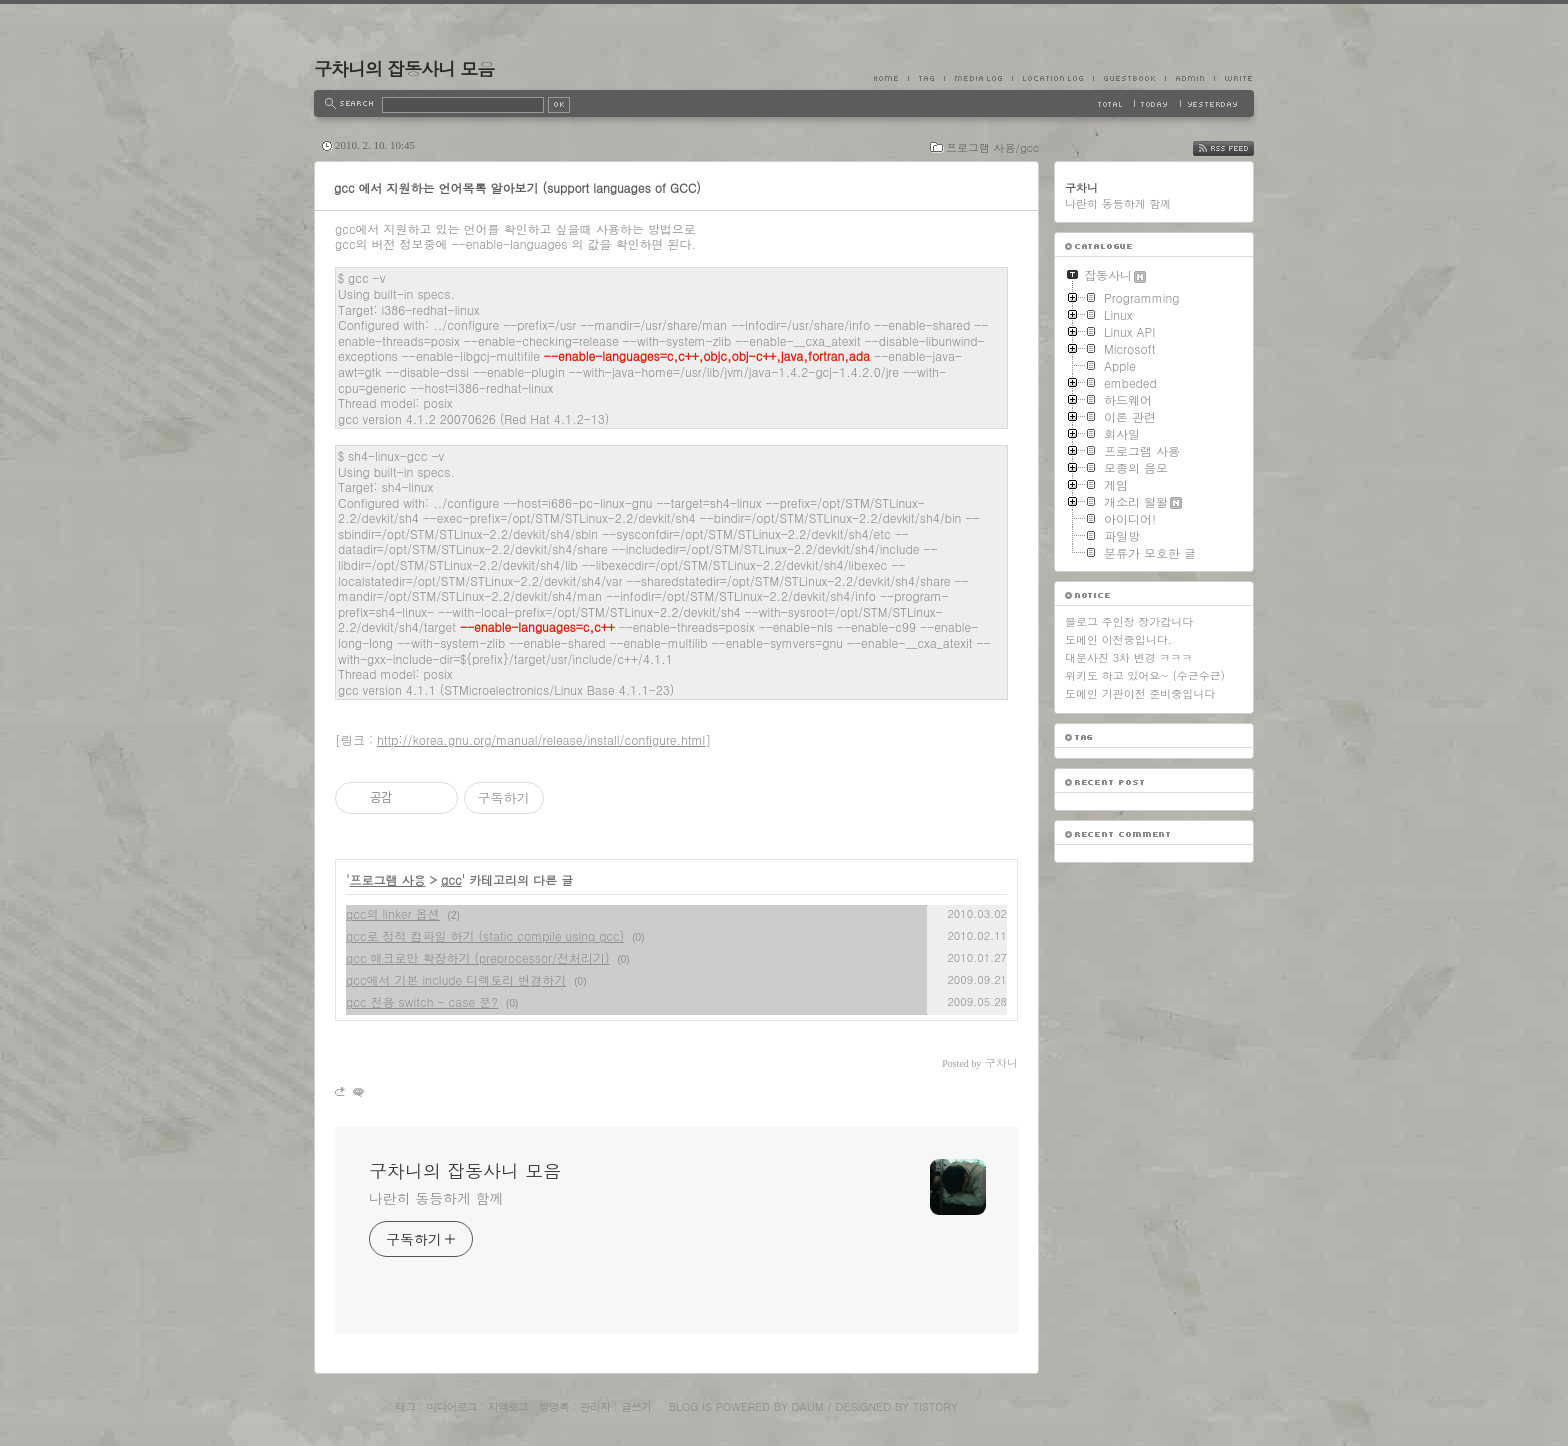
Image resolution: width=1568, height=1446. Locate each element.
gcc (451, 879)
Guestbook (1129, 78)
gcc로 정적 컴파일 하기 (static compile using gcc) (485, 935)
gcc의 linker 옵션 (393, 913)
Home (891, 78)
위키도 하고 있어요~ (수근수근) (1145, 675)
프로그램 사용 (388, 879)
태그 (405, 1406)
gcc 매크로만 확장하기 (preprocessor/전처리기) (477, 957)
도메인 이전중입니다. (1118, 639)
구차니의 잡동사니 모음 (404, 68)
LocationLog (1052, 78)
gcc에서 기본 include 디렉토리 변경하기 (456, 979)
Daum (808, 1406)
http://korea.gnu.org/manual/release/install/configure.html (541, 739)
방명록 (554, 1406)
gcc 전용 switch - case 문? (422, 1001)
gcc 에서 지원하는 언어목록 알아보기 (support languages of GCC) (517, 187)
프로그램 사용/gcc (992, 147)
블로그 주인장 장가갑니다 (1129, 621)
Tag (926, 78)
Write (1234, 78)
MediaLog (978, 78)
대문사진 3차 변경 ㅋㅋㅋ (1128, 657)
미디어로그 (452, 1406)
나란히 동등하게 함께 (436, 1198)
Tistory (935, 1406)
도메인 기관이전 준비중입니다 (1140, 693)
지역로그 (508, 1406)
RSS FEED (1238, 148)
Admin (1189, 78)
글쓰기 (636, 1406)
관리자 (595, 1406)
